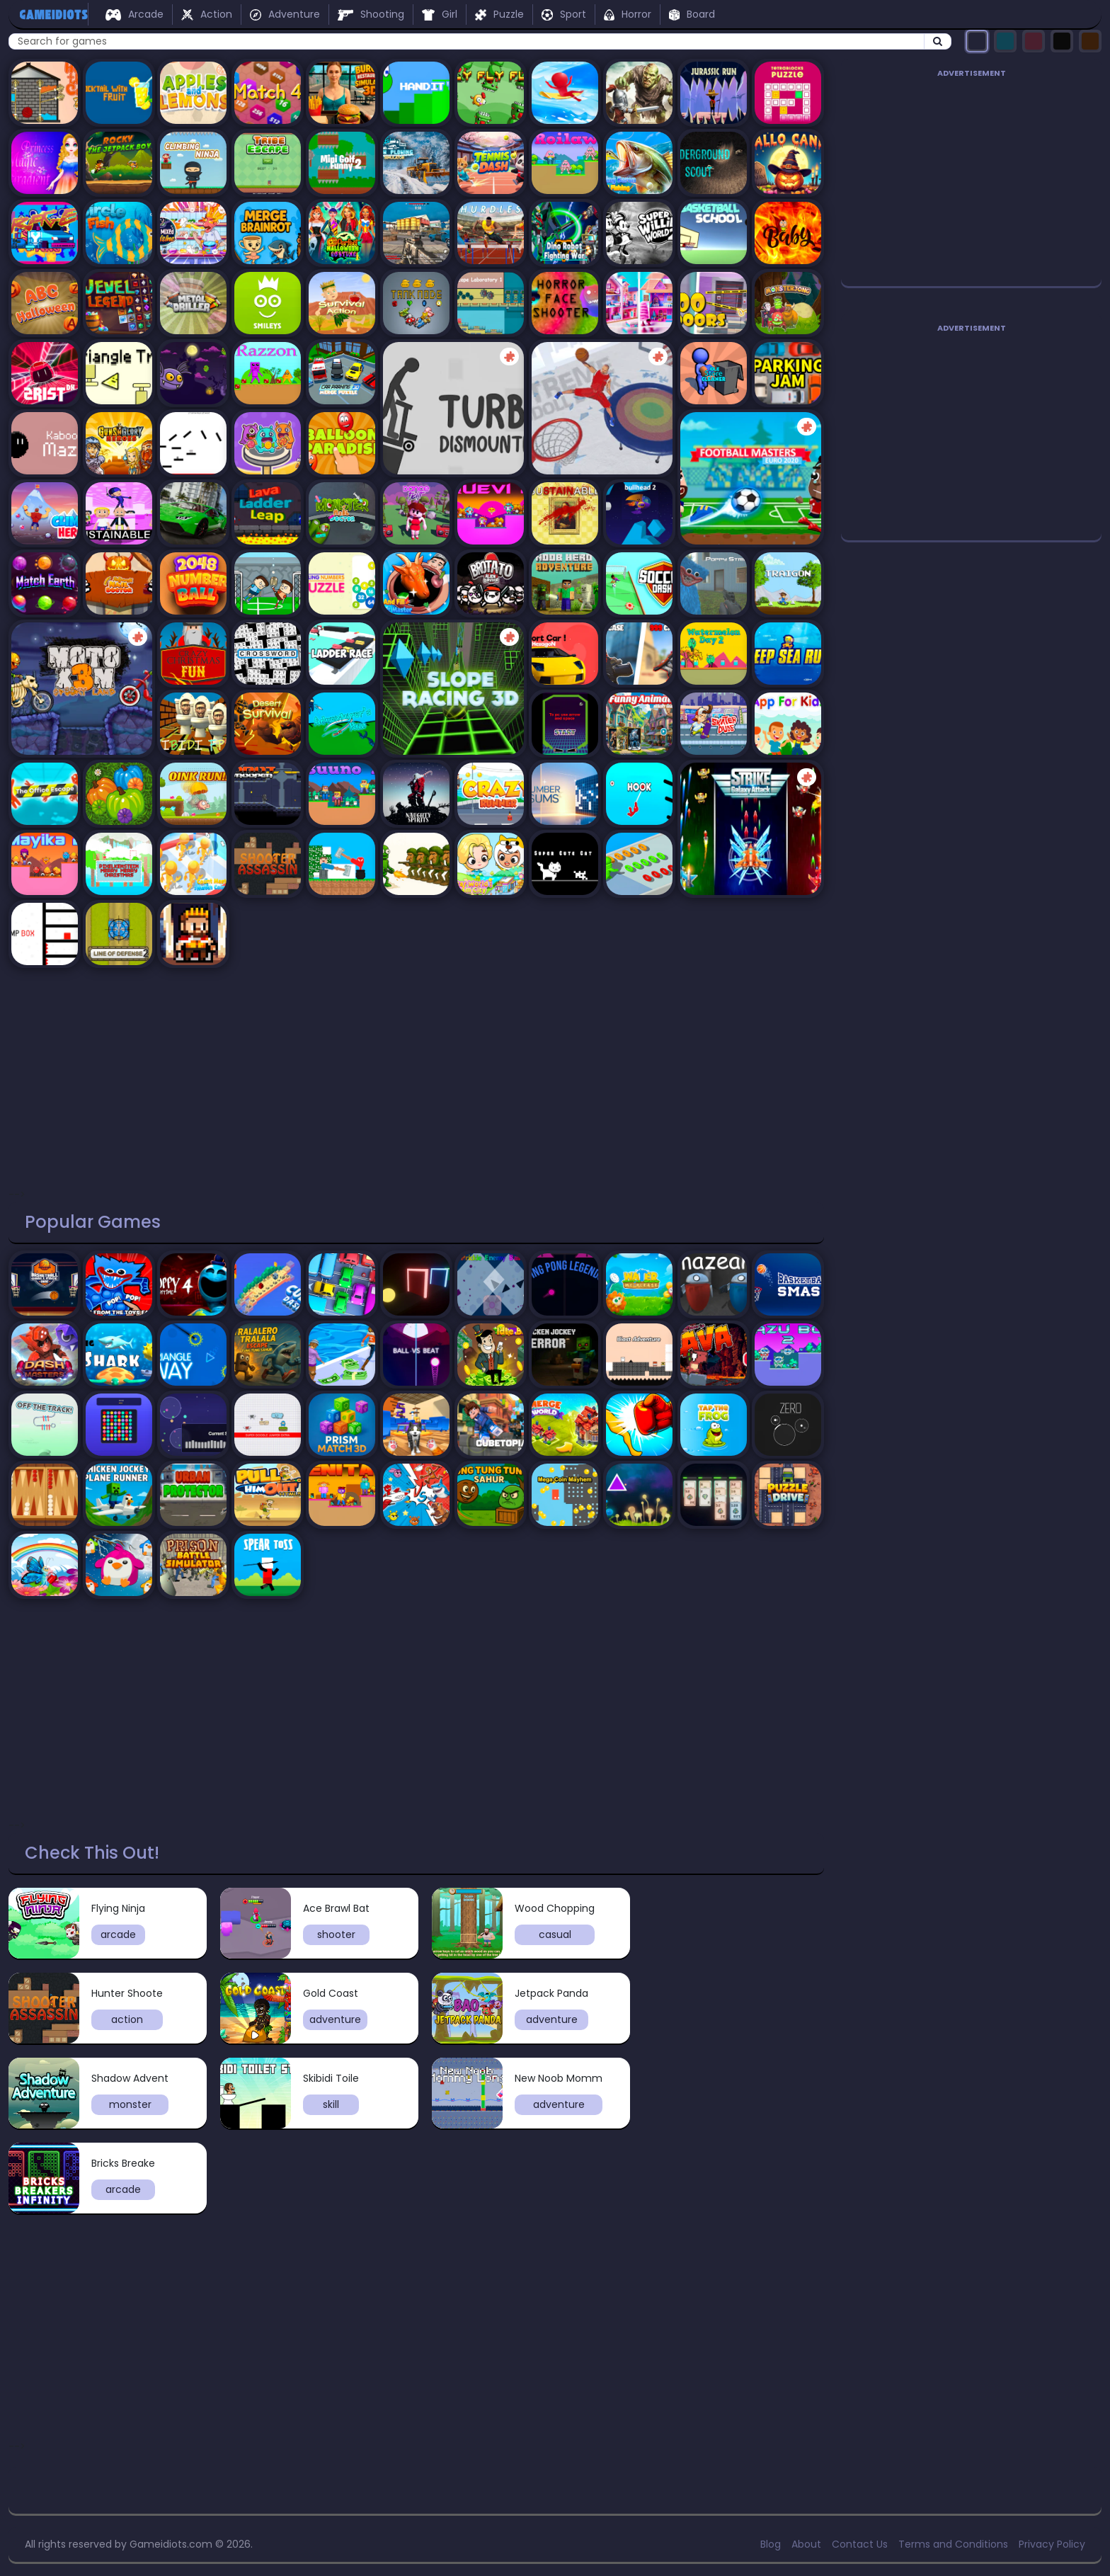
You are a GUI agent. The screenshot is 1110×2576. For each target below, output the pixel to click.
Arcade (134, 14)
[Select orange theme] (1090, 41)
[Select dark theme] (977, 41)
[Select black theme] (1062, 41)
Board (692, 14)
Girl (439, 14)
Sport (564, 14)
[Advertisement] (416, 1073)
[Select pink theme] (1033, 41)
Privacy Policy (1052, 2544)
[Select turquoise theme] (1005, 41)
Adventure (285, 14)
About (806, 2544)
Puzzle (499, 14)
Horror (627, 14)
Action (206, 14)
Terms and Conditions (953, 2544)
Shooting (371, 14)
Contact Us (860, 2544)
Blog (770, 2544)
